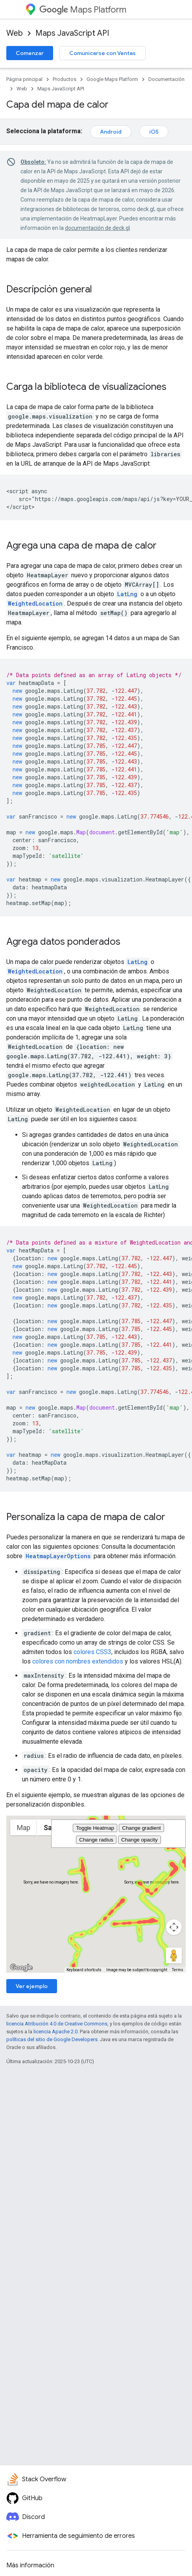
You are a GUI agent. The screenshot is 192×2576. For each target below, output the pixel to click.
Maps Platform (82, 9)
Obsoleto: (33, 162)
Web (14, 33)
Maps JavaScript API (72, 33)
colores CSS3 (92, 1652)
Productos (64, 79)
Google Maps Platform (112, 79)
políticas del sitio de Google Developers (52, 2039)
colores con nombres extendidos (77, 1661)
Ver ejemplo (32, 1986)
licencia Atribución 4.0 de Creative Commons (56, 2024)
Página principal (24, 79)
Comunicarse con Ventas (102, 53)
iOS (154, 131)
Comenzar (30, 53)
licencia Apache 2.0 (55, 2031)
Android (111, 131)
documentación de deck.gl (97, 228)
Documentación (166, 79)
